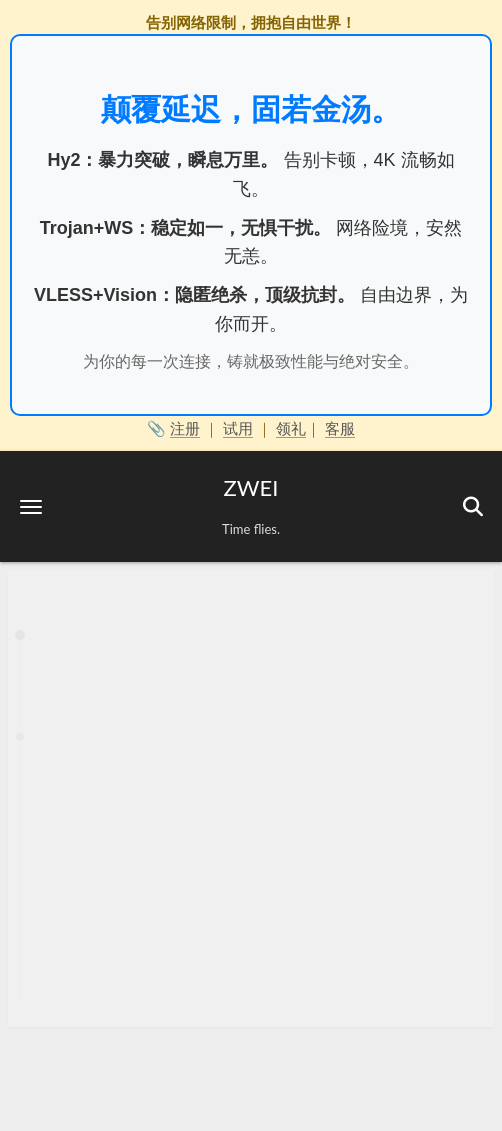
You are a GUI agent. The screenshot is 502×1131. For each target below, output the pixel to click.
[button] (31, 506)
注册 (185, 428)
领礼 (291, 428)
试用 (238, 428)
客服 (340, 428)
